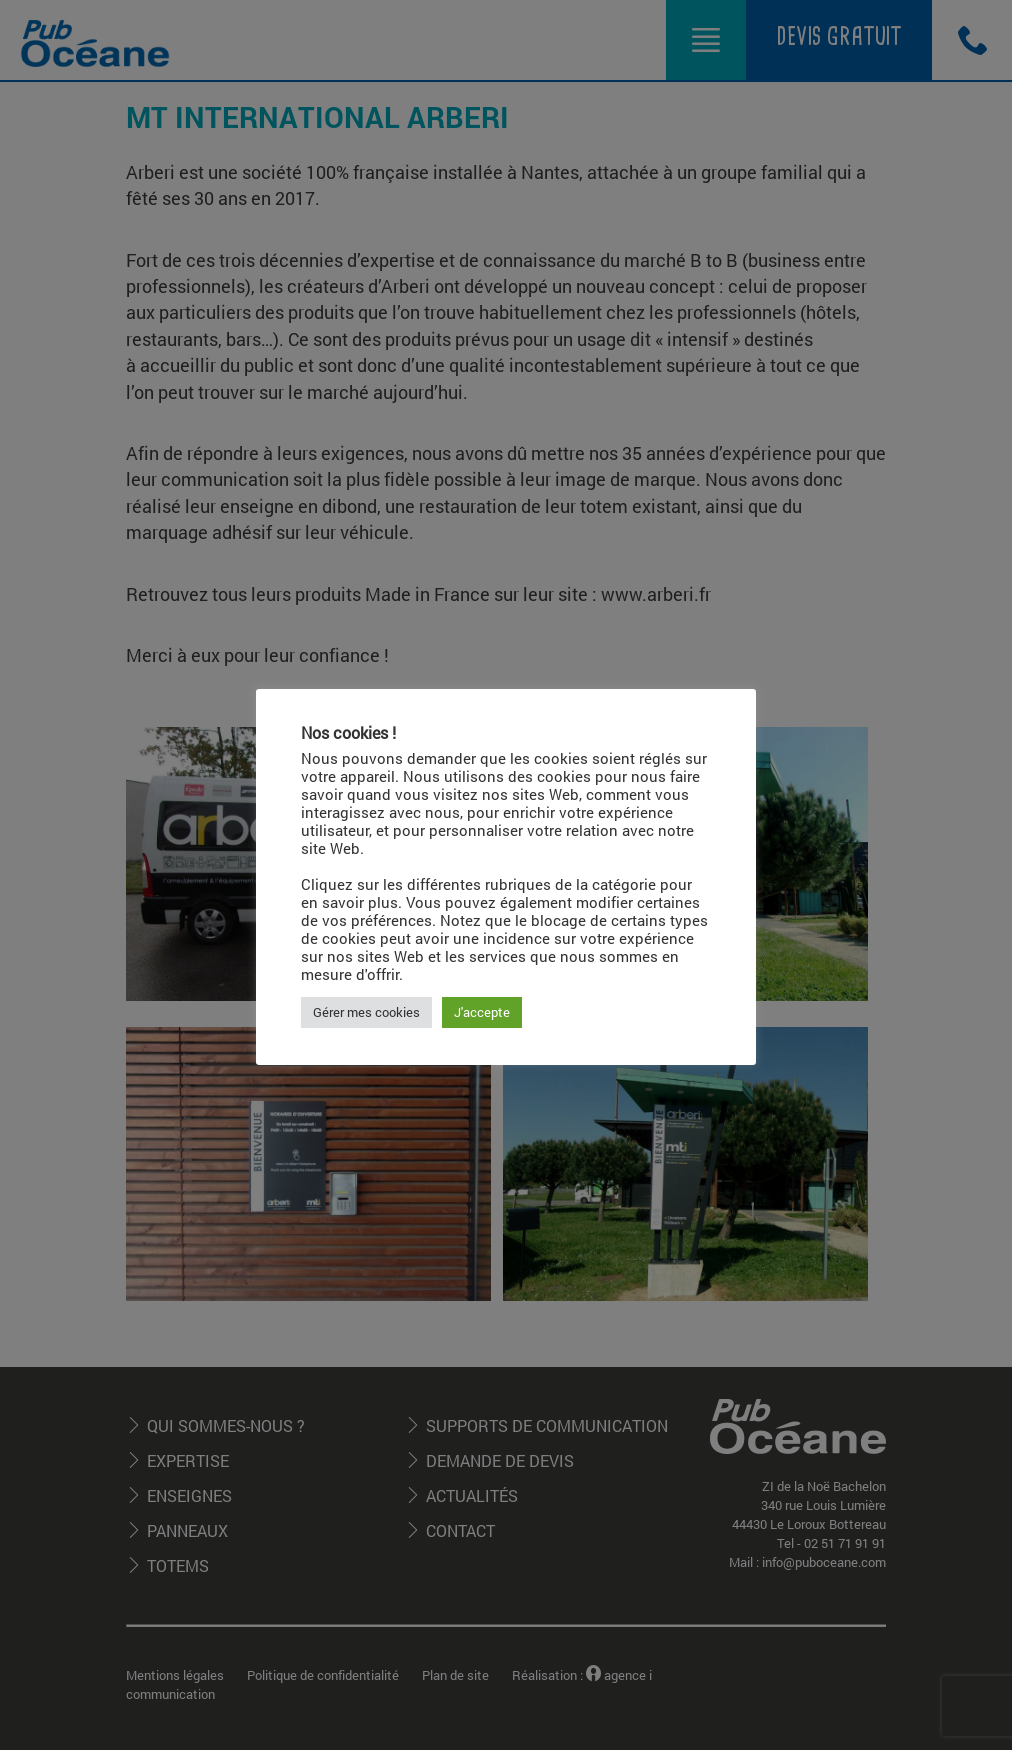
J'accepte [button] (482, 1012)
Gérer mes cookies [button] (366, 1012)
